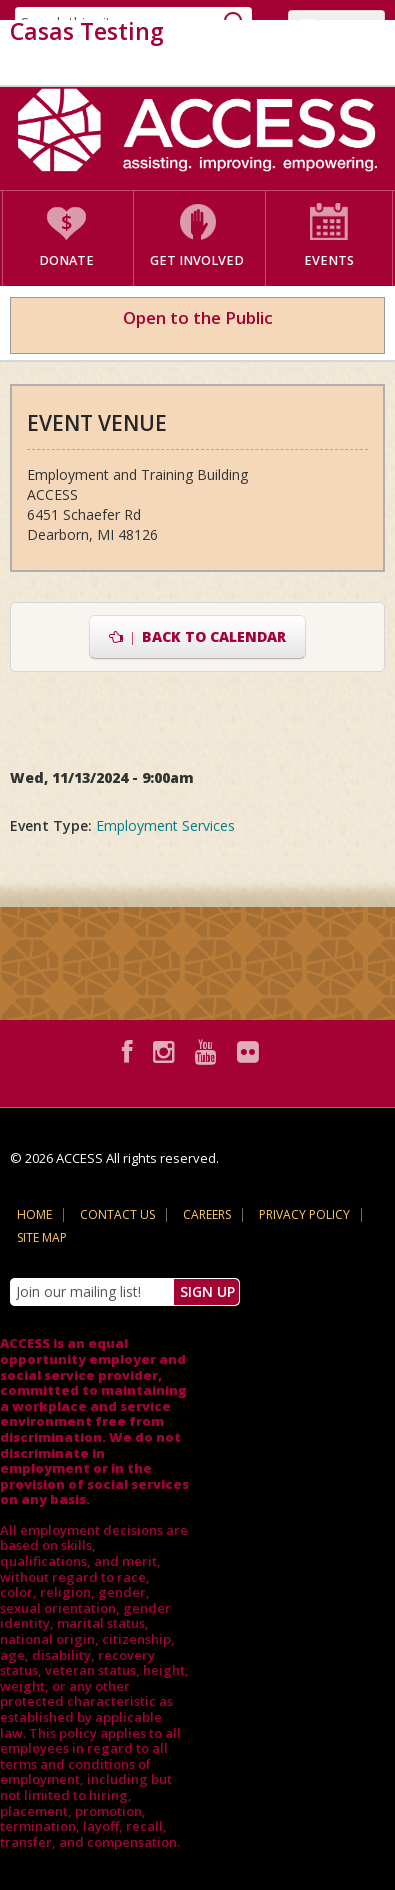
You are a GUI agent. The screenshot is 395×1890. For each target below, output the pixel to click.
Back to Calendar (197, 636)
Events (329, 260)
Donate (66, 260)
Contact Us (117, 1214)
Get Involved (197, 260)
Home (34, 1214)
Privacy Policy (304, 1214)
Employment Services (165, 825)
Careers (207, 1214)
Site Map (42, 1237)
